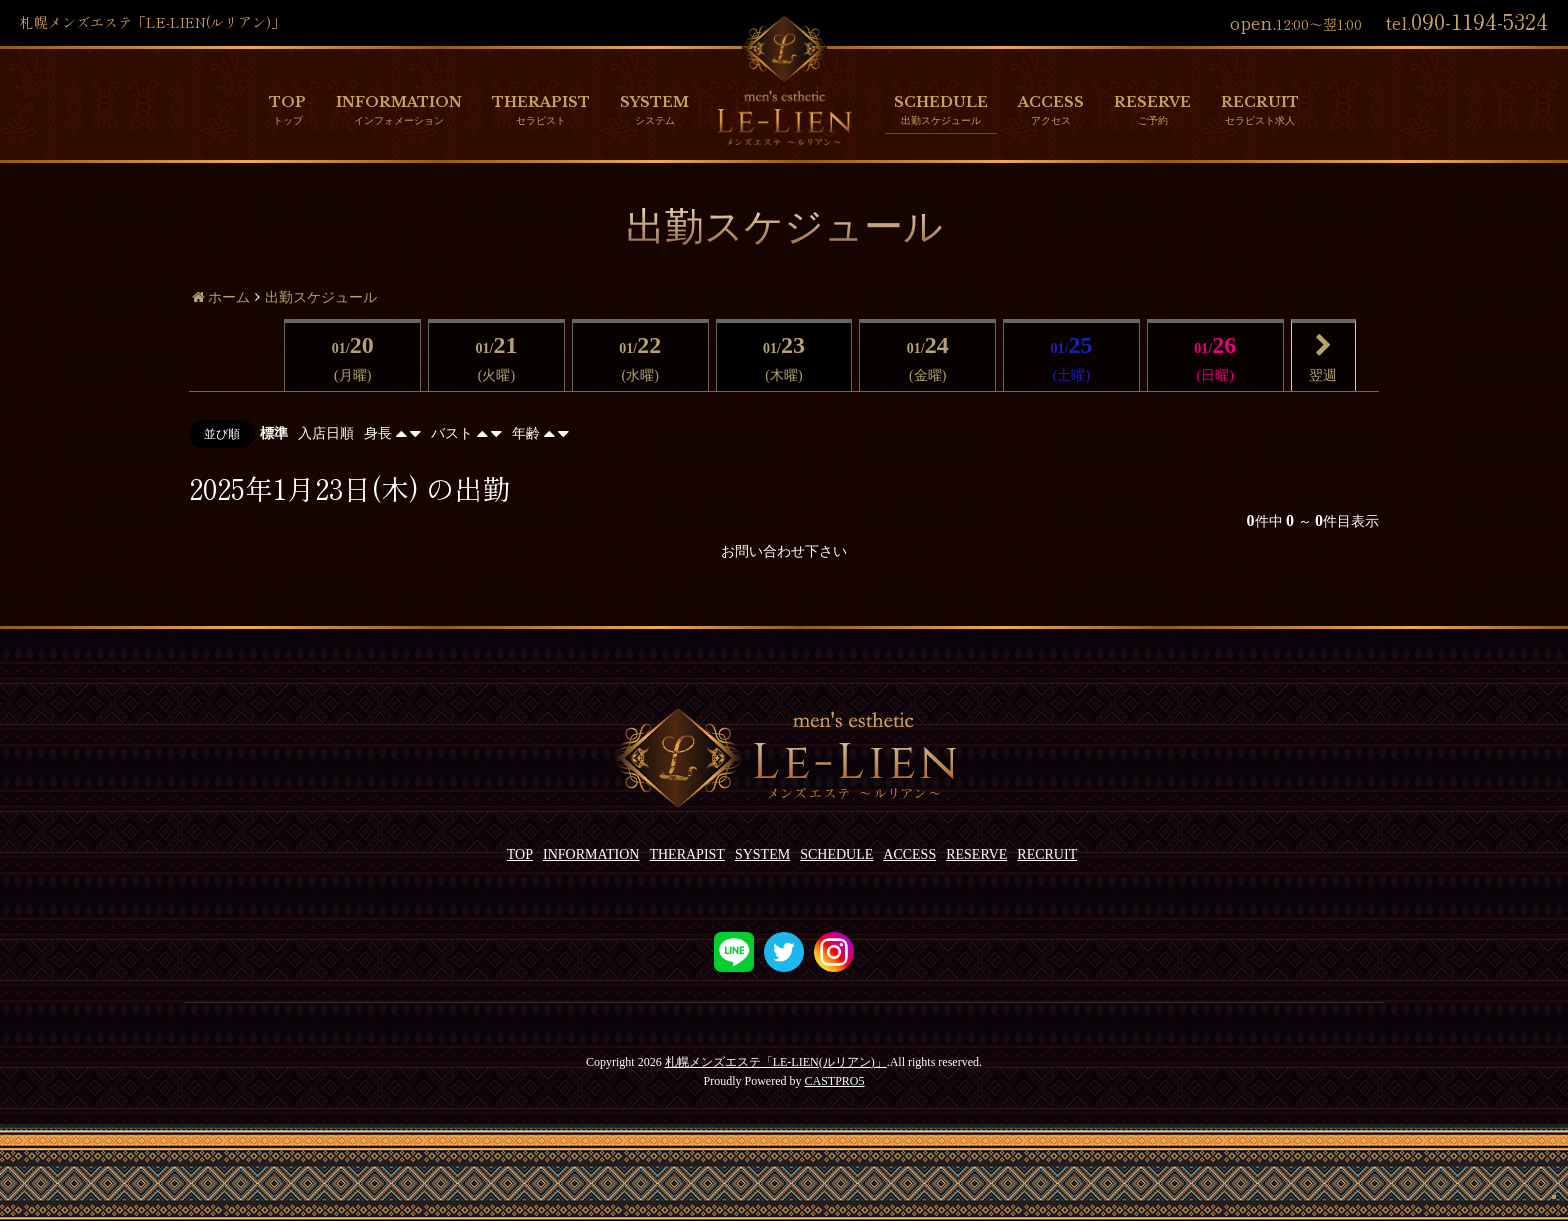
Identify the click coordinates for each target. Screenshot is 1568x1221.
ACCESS (1051, 102)
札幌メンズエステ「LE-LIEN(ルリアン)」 (776, 1062)
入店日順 (326, 433)
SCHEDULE (941, 102)
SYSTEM (654, 102)
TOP (287, 102)
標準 (274, 433)
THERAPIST (541, 102)
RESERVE (1152, 102)
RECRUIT (1260, 102)
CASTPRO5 (834, 1081)
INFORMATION (399, 102)
